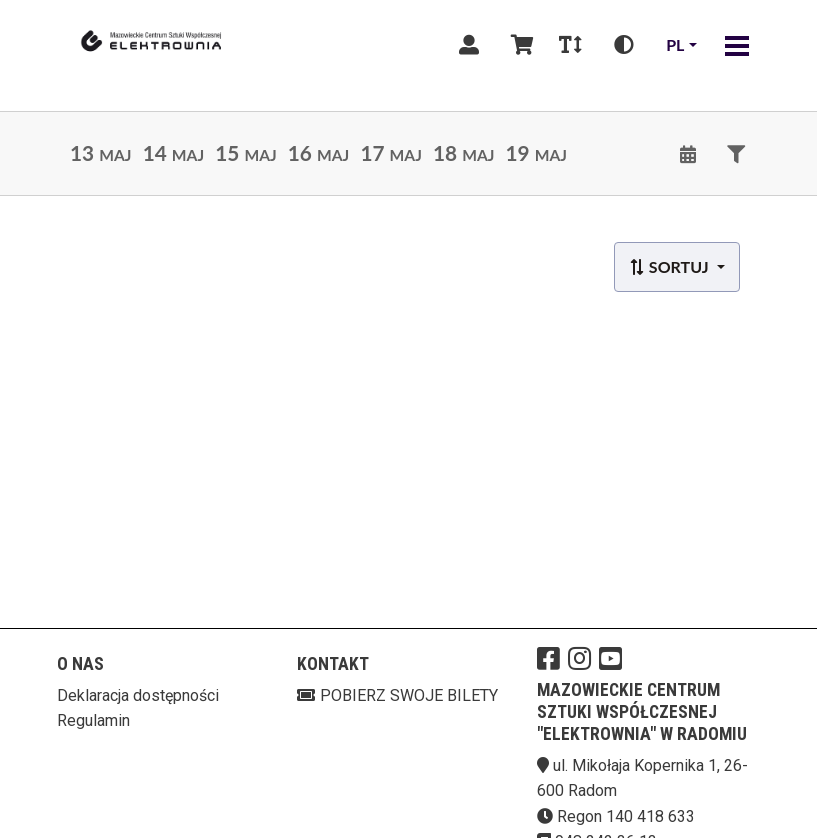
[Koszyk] (519, 45)
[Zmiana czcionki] (570, 45)
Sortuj (670, 266)
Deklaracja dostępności (138, 695)
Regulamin (93, 720)
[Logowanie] (469, 45)
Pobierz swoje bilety (397, 695)
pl (675, 44)
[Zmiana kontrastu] (624, 45)
